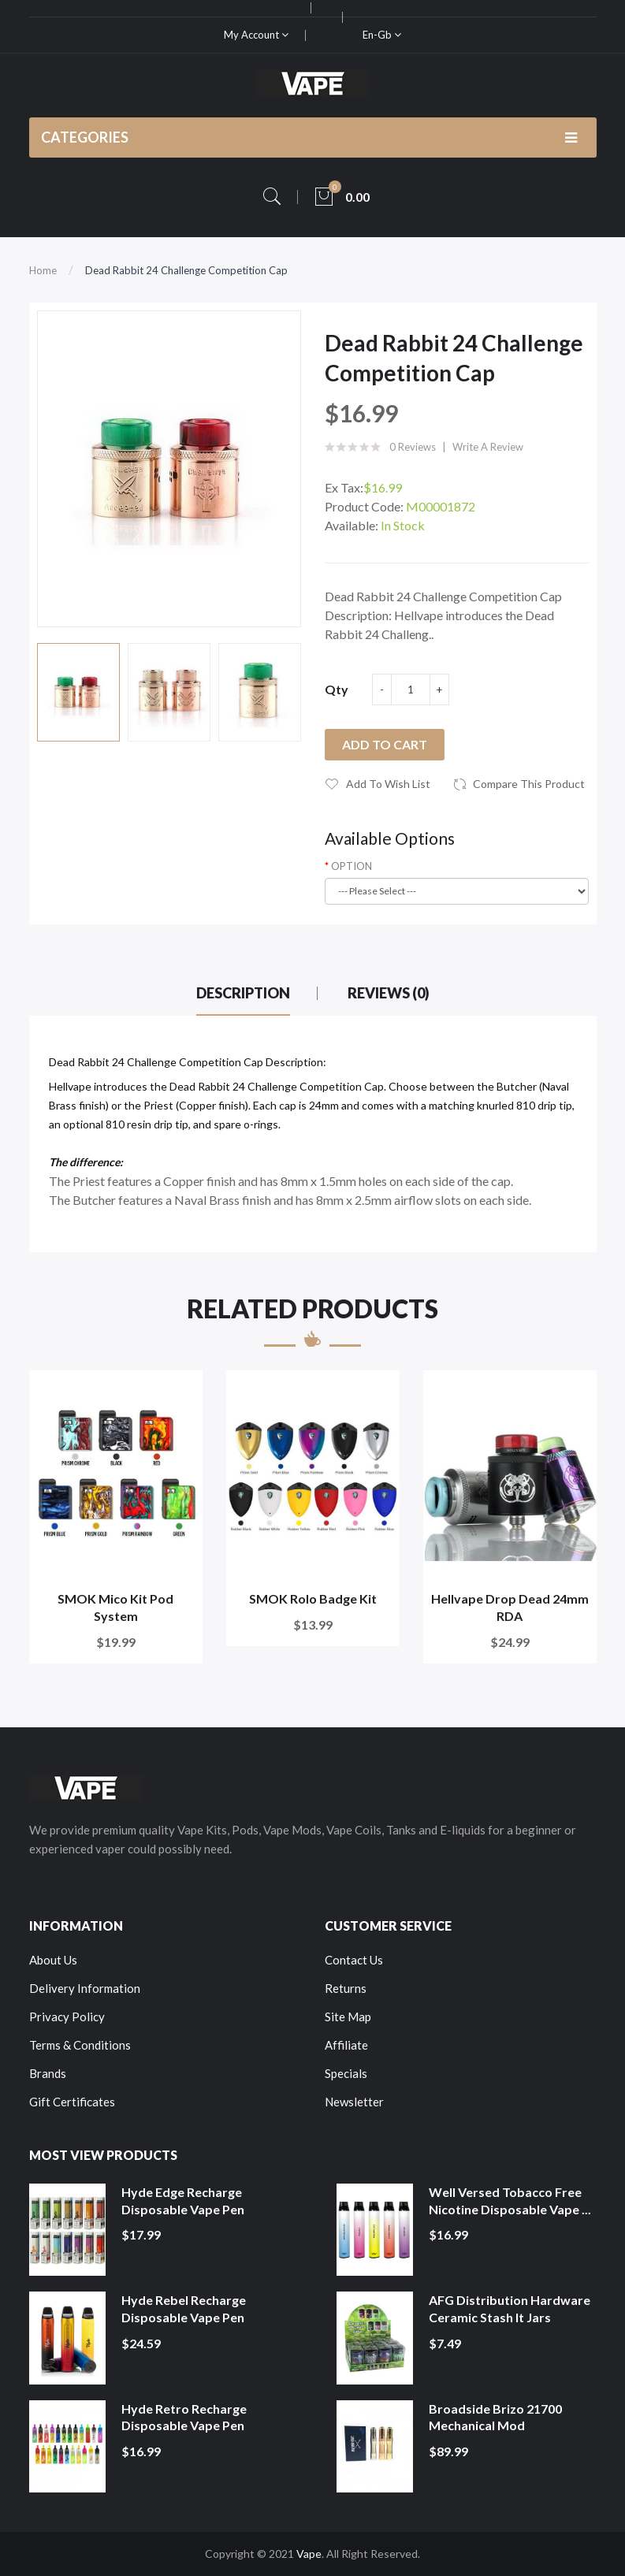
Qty (336, 689)
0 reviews (412, 447)
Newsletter (354, 2102)
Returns (345, 1988)
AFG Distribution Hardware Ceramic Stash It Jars (509, 2308)
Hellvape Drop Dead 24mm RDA (510, 1607)
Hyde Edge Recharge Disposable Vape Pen (182, 2200)
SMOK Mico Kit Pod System (115, 1607)
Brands (47, 2073)
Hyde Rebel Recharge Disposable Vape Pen (183, 2308)
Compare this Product (529, 783)
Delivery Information (84, 1988)
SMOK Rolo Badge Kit (313, 1598)
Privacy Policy (67, 2016)
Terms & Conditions (80, 2045)
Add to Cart (384, 744)
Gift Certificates (72, 2102)
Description (243, 993)
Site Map (348, 2016)
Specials (346, 2073)
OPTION (351, 866)
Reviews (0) (389, 993)
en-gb (382, 34)
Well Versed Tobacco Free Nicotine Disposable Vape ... (510, 2200)
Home (43, 270)
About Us (53, 1960)
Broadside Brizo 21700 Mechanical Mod (495, 2417)
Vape (309, 2553)
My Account (256, 34)
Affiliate (346, 2045)
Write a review (487, 447)
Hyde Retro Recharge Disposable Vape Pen (184, 2417)
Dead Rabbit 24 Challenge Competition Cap (186, 270)
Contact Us (354, 1960)
